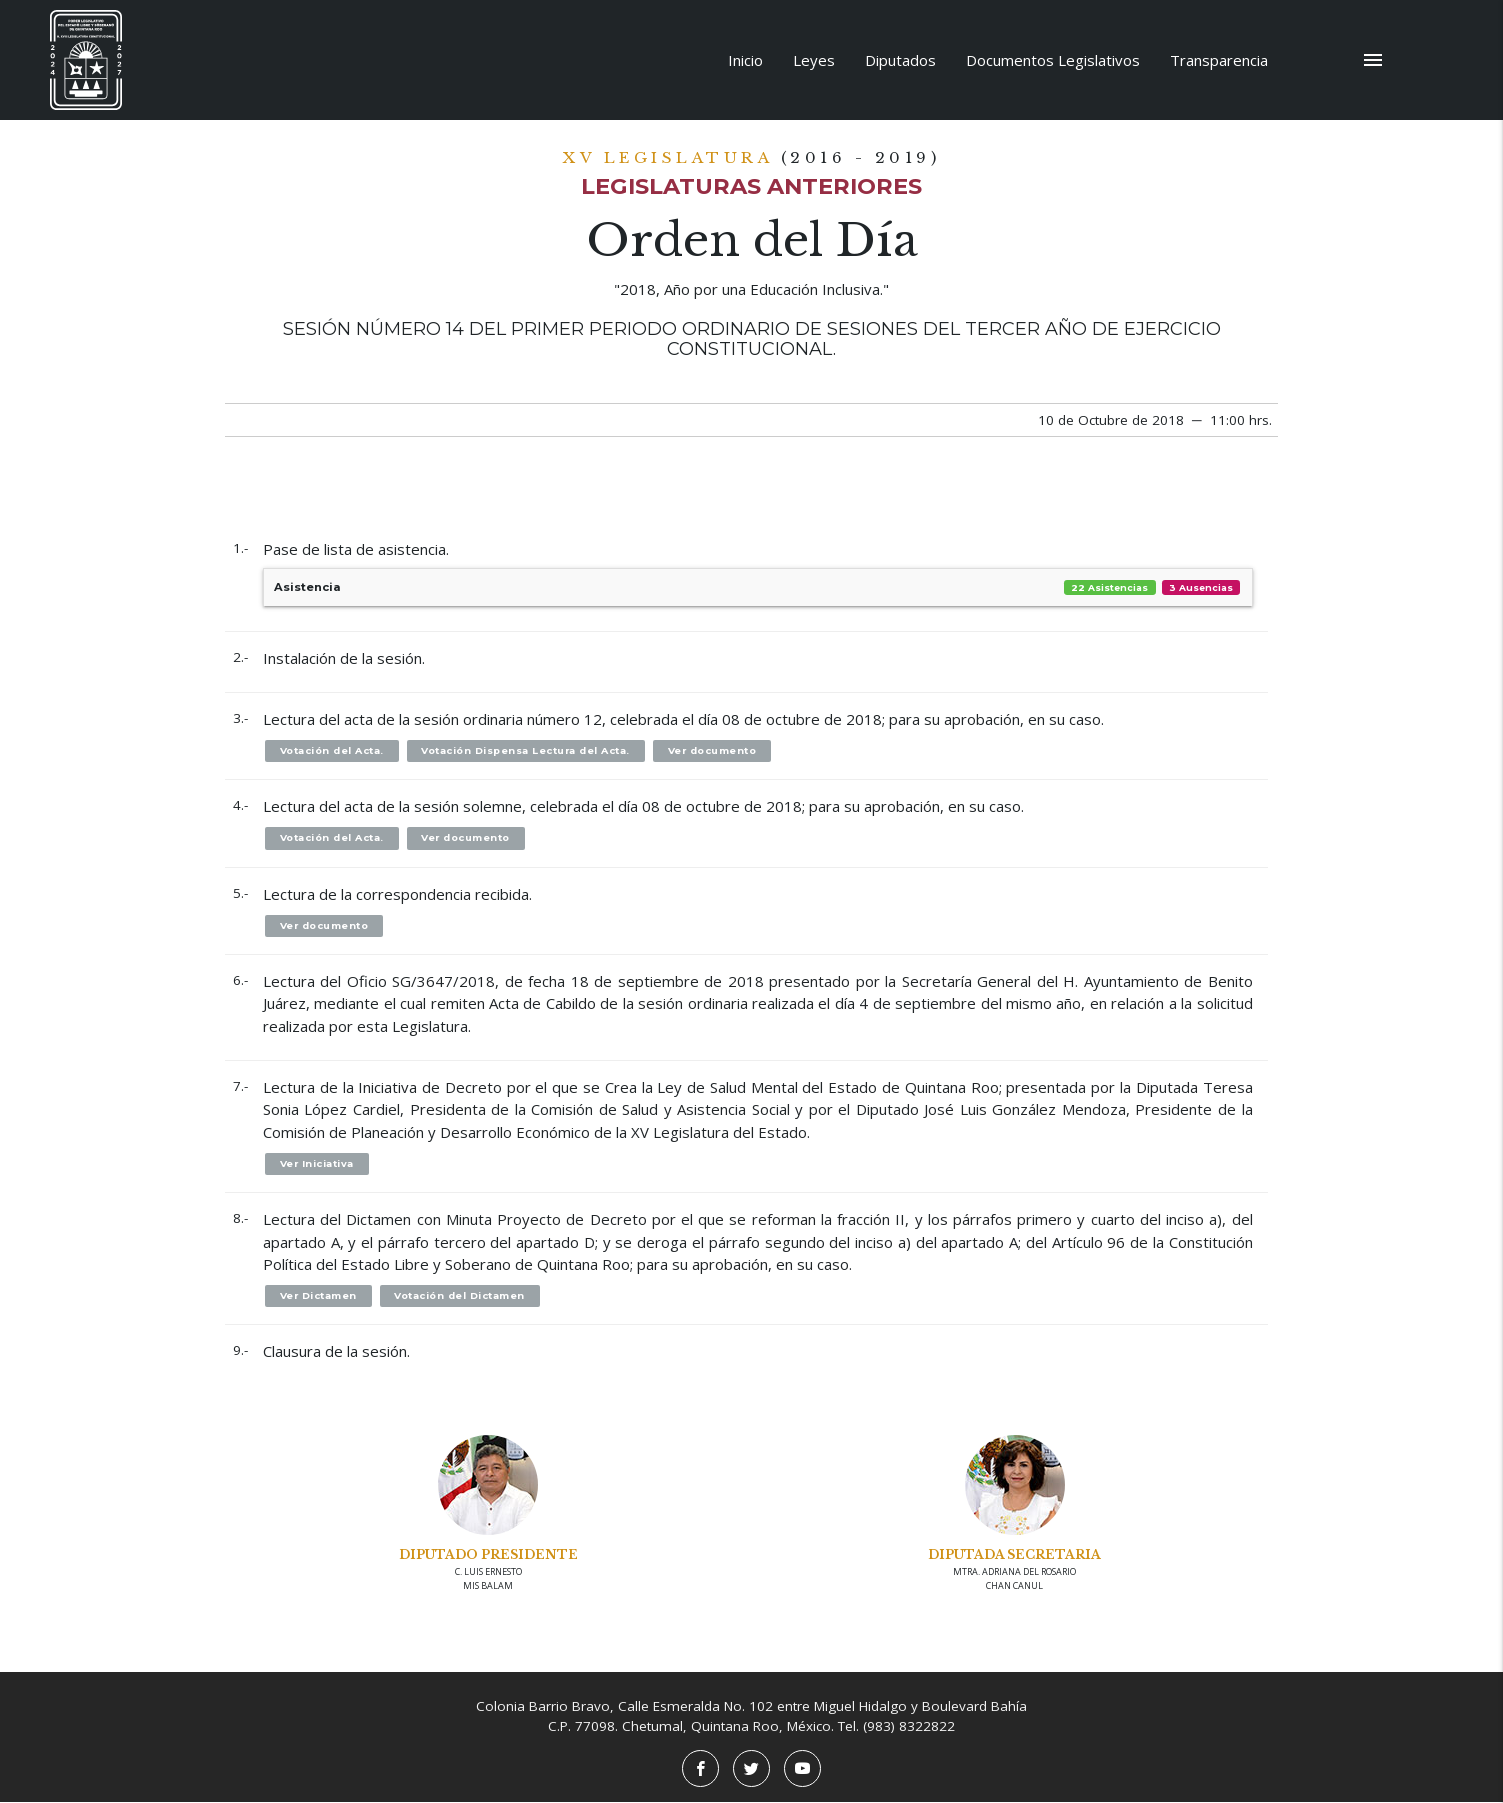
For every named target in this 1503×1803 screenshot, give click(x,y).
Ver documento (715, 750)
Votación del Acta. (332, 750)
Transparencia (1219, 60)
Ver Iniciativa (317, 1164)
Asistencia (758, 587)
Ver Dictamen (319, 1296)
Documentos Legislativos (1053, 60)
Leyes (814, 60)
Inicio (745, 60)
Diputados (900, 60)
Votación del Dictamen (463, 1296)
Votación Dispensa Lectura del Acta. (527, 750)
